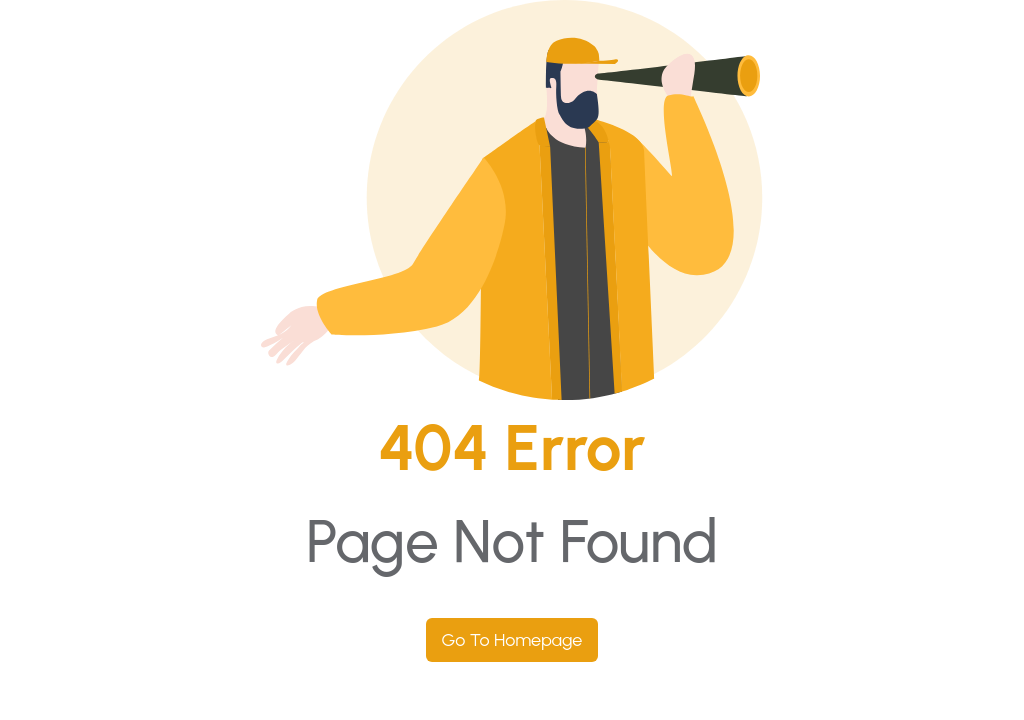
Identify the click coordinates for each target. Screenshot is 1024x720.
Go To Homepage (512, 640)
